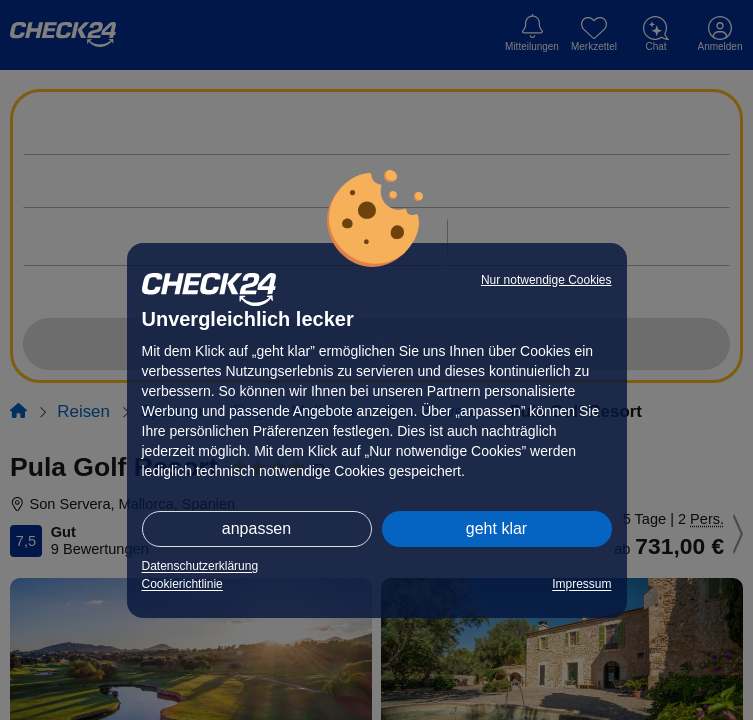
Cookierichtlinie (182, 584)
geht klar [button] (496, 528)
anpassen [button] (256, 528)
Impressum (581, 584)
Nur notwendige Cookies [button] (546, 280)
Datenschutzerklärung (200, 566)
